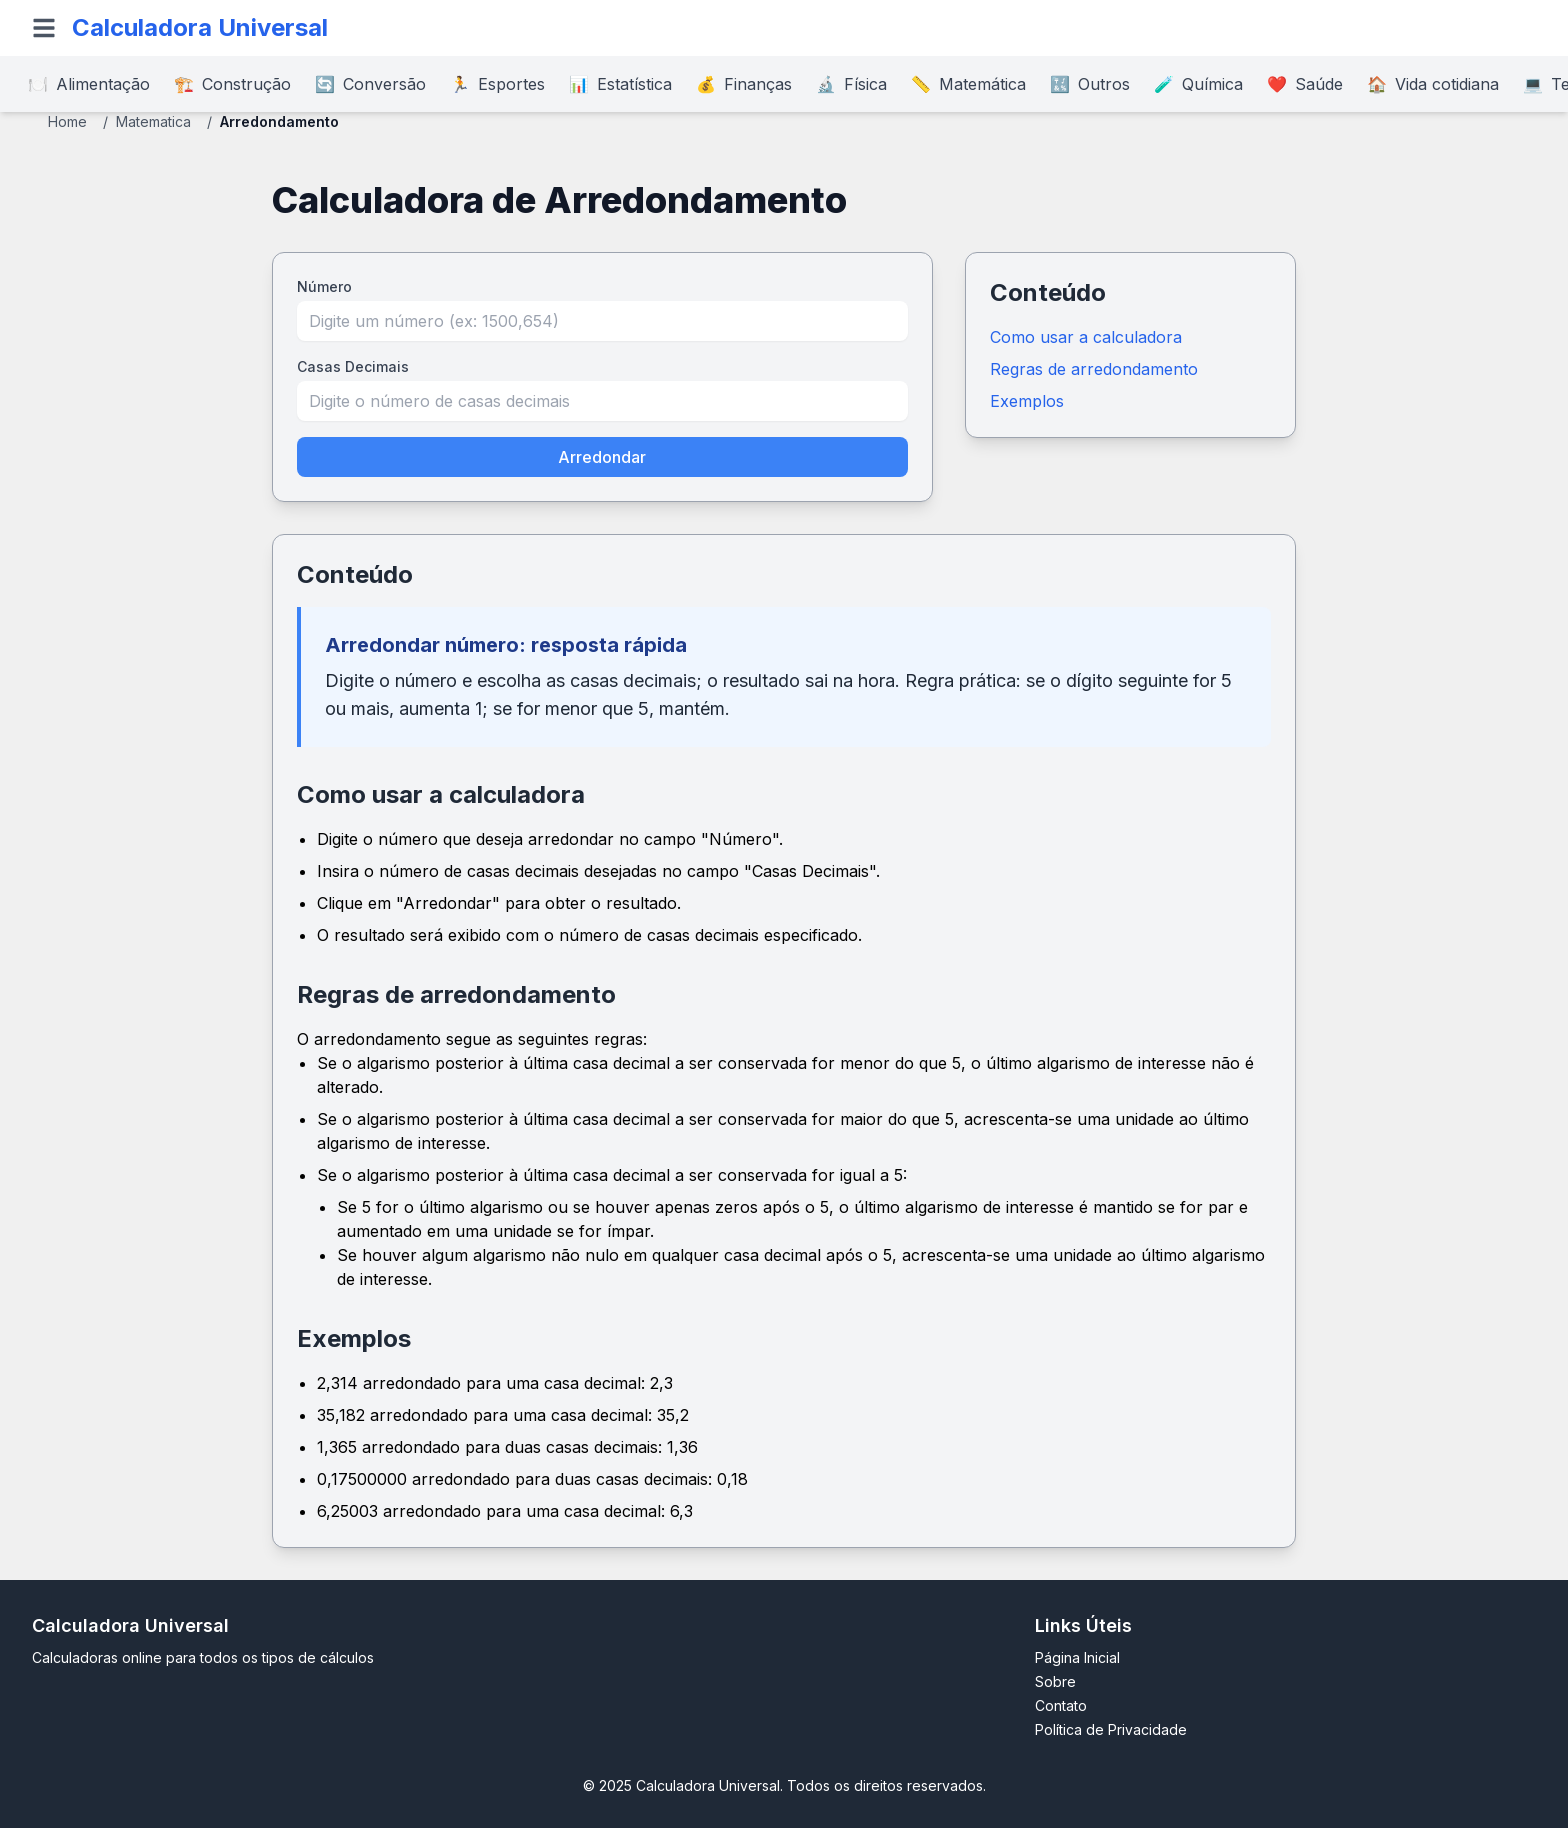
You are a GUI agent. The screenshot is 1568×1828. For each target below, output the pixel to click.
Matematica (153, 121)
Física (851, 84)
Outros (1090, 84)
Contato (1061, 1705)
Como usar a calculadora (1086, 337)
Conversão (370, 84)
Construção (232, 84)
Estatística (620, 84)
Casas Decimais (353, 366)
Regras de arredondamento (1094, 369)
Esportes (497, 84)
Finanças (744, 84)
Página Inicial (1077, 1657)
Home (67, 121)
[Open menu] (44, 28)
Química (1198, 84)
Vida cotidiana (1433, 84)
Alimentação (89, 84)
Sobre (1055, 1681)
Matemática (968, 84)
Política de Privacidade (1111, 1729)
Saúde (1305, 84)
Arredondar (602, 457)
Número (324, 286)
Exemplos (1027, 401)
